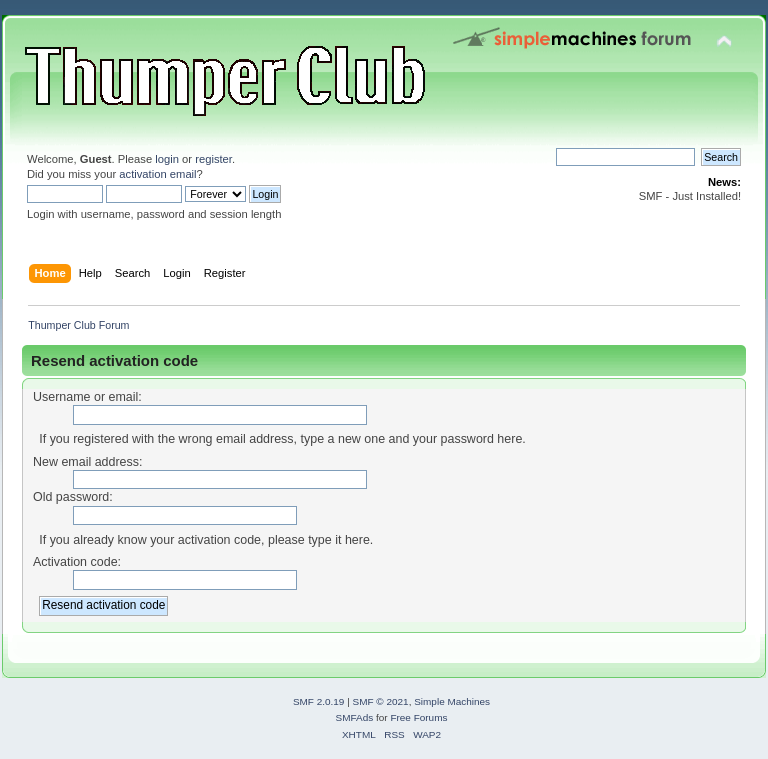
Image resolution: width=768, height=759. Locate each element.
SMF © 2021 (381, 701)
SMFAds (355, 717)
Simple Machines (452, 701)
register (213, 159)
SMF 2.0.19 (319, 701)
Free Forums (418, 717)
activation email (157, 174)
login (167, 159)
